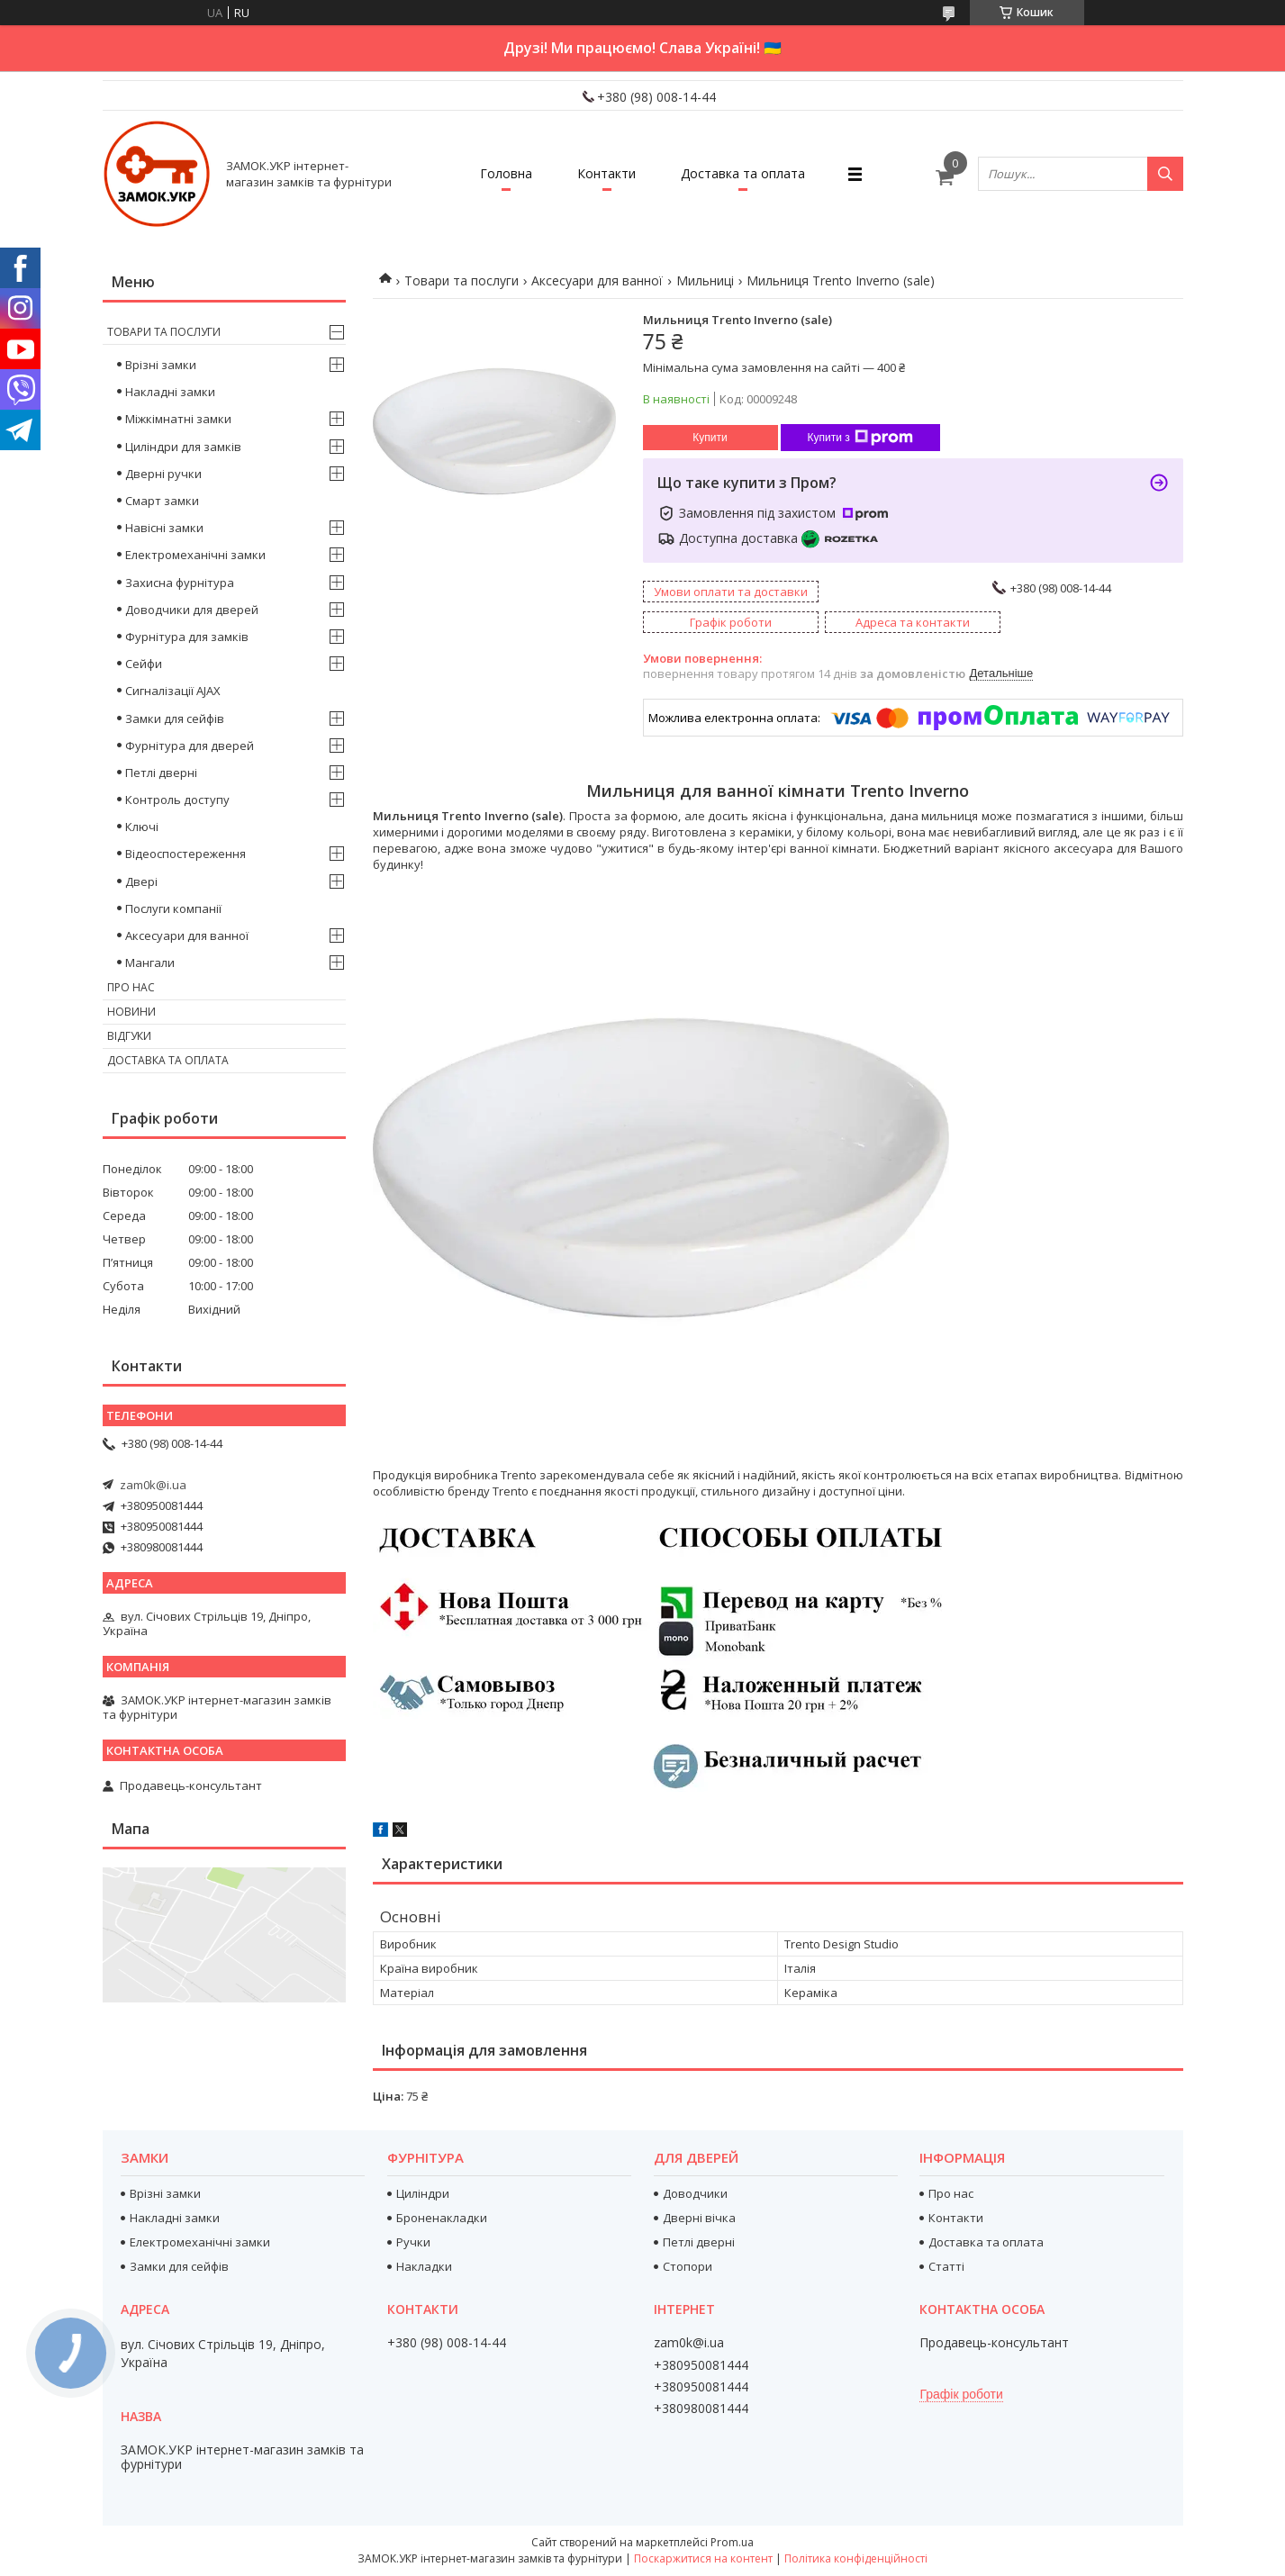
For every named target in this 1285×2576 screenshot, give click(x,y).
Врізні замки (160, 365)
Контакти (606, 173)
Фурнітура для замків (187, 636)
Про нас (131, 987)
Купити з (860, 437)
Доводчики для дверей (191, 609)
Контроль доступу (177, 799)
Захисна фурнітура (179, 582)
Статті (946, 2266)
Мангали (150, 962)
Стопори (687, 2266)
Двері (141, 881)
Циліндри (422, 2193)
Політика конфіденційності (856, 2558)
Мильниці (705, 280)
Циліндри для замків (183, 446)
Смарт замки (162, 501)
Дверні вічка (699, 2218)
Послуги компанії (173, 908)
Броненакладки (441, 2218)
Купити (709, 437)
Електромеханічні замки (195, 555)
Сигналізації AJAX (173, 690)
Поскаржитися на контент (703, 2558)
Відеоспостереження (185, 853)
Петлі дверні (161, 772)
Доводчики (695, 2193)
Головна (506, 173)
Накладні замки (170, 392)
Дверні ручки (163, 473)
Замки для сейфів (174, 718)
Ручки (413, 2242)
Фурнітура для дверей (189, 745)
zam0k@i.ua (153, 1485)
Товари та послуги (461, 280)
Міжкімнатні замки (178, 419)
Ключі (141, 826)
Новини (131, 1011)
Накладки (424, 2266)
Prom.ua (732, 2542)
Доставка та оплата (743, 173)
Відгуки (129, 1036)
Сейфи (143, 663)
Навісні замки (164, 528)
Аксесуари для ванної (597, 280)
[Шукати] (1165, 174)
